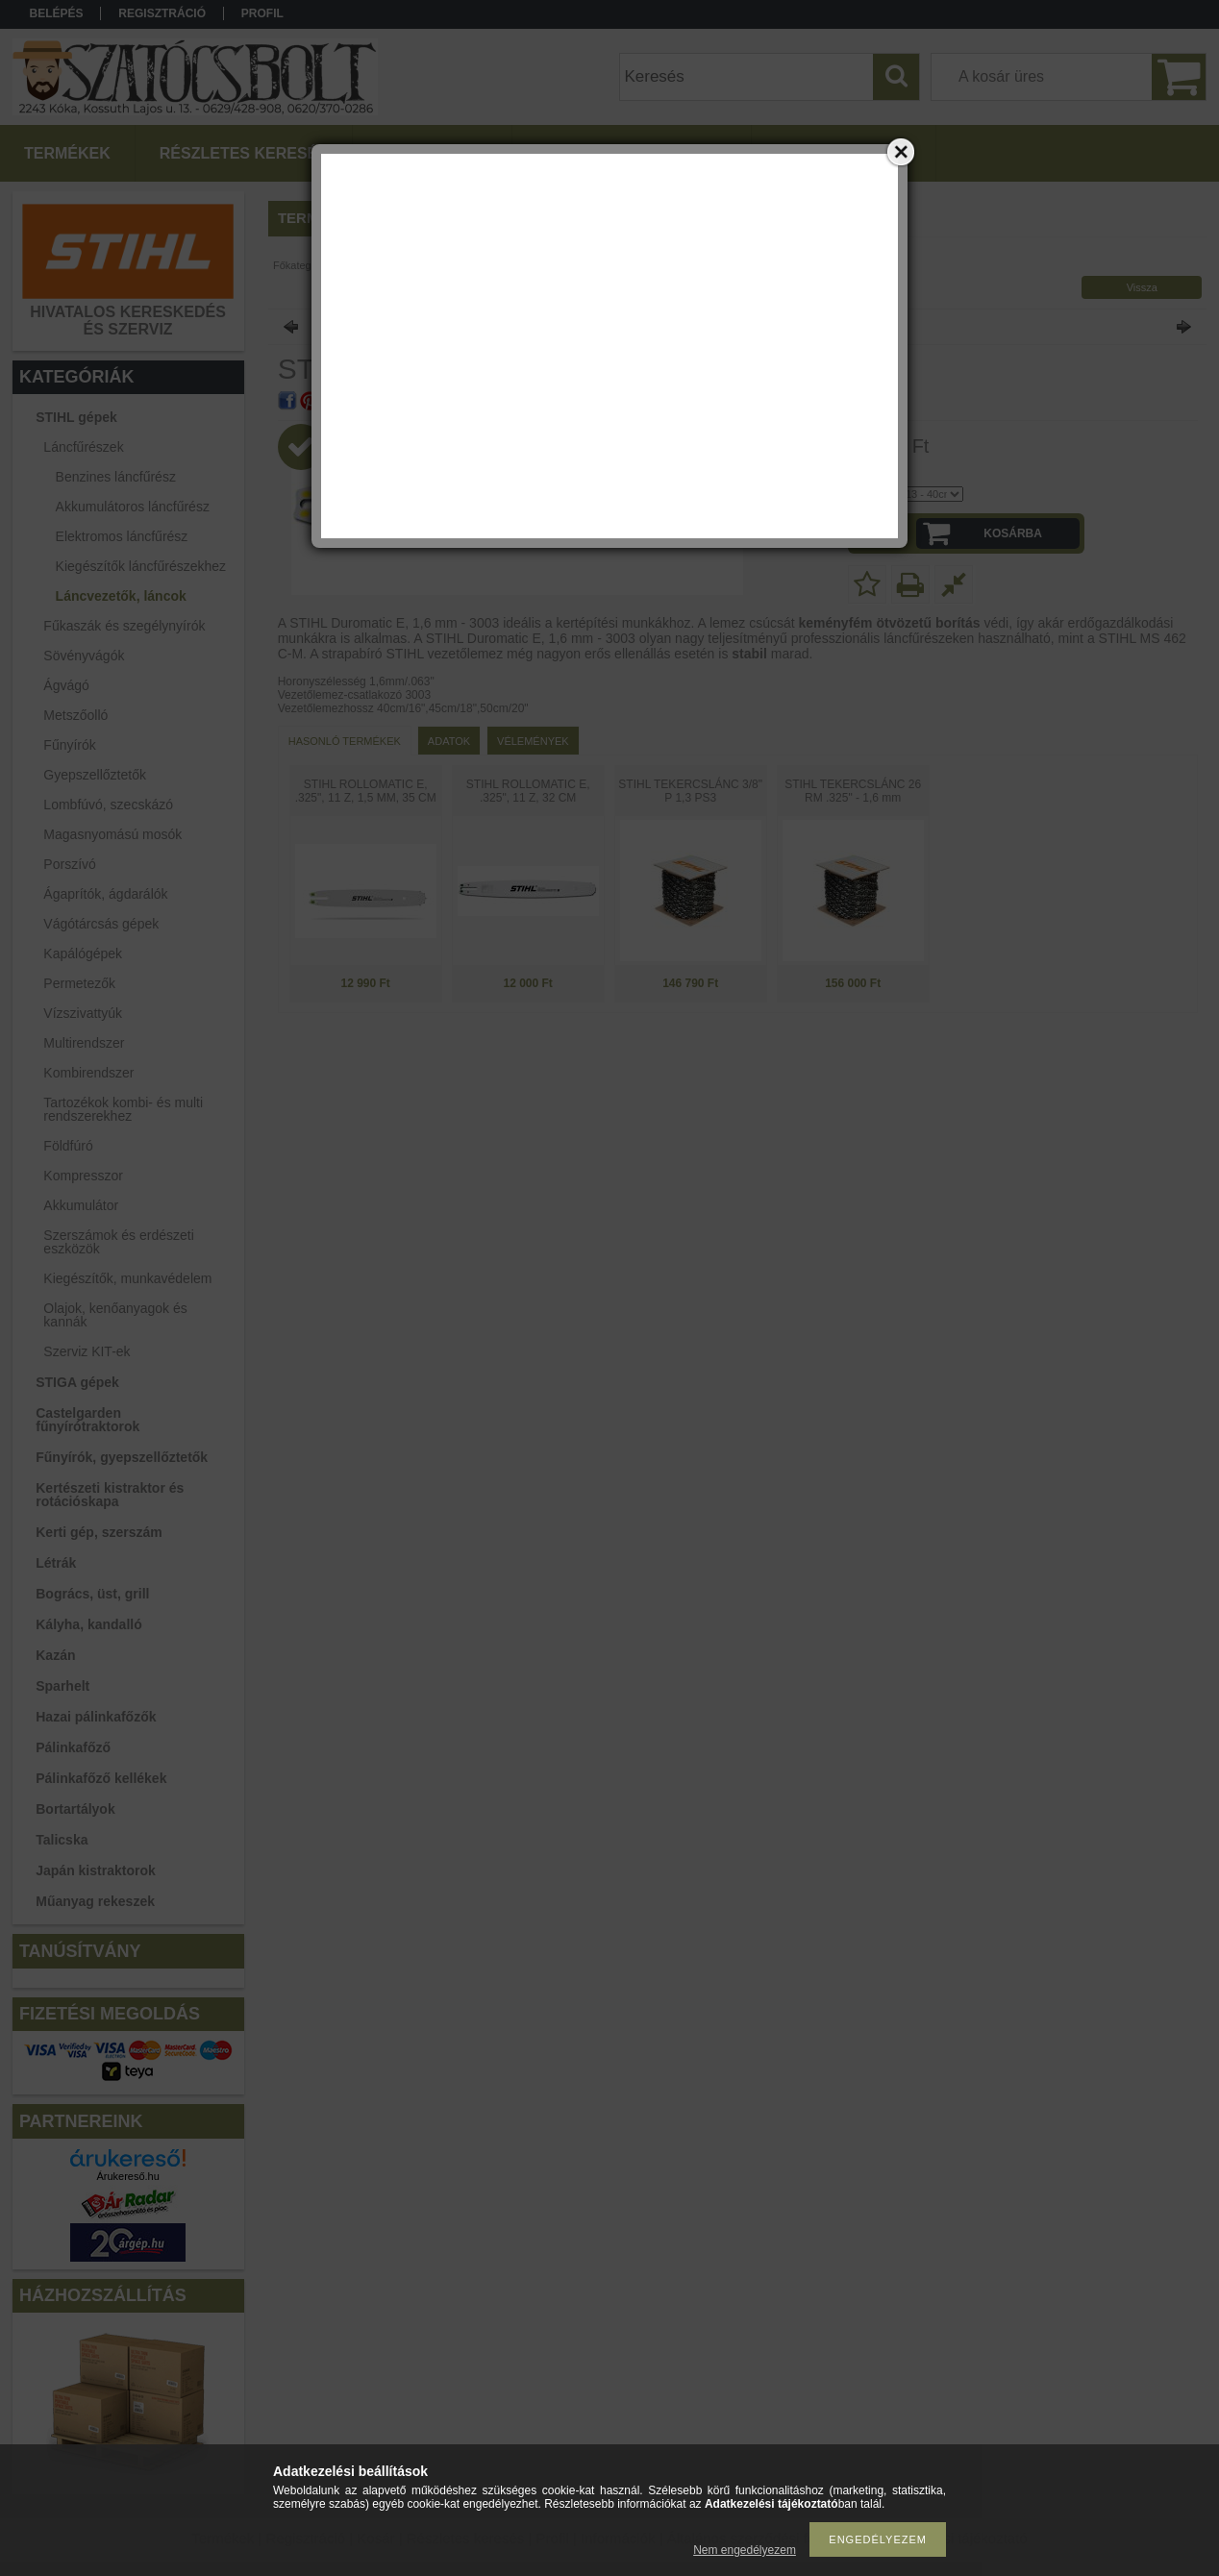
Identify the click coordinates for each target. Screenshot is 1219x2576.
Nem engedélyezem (744, 2550)
